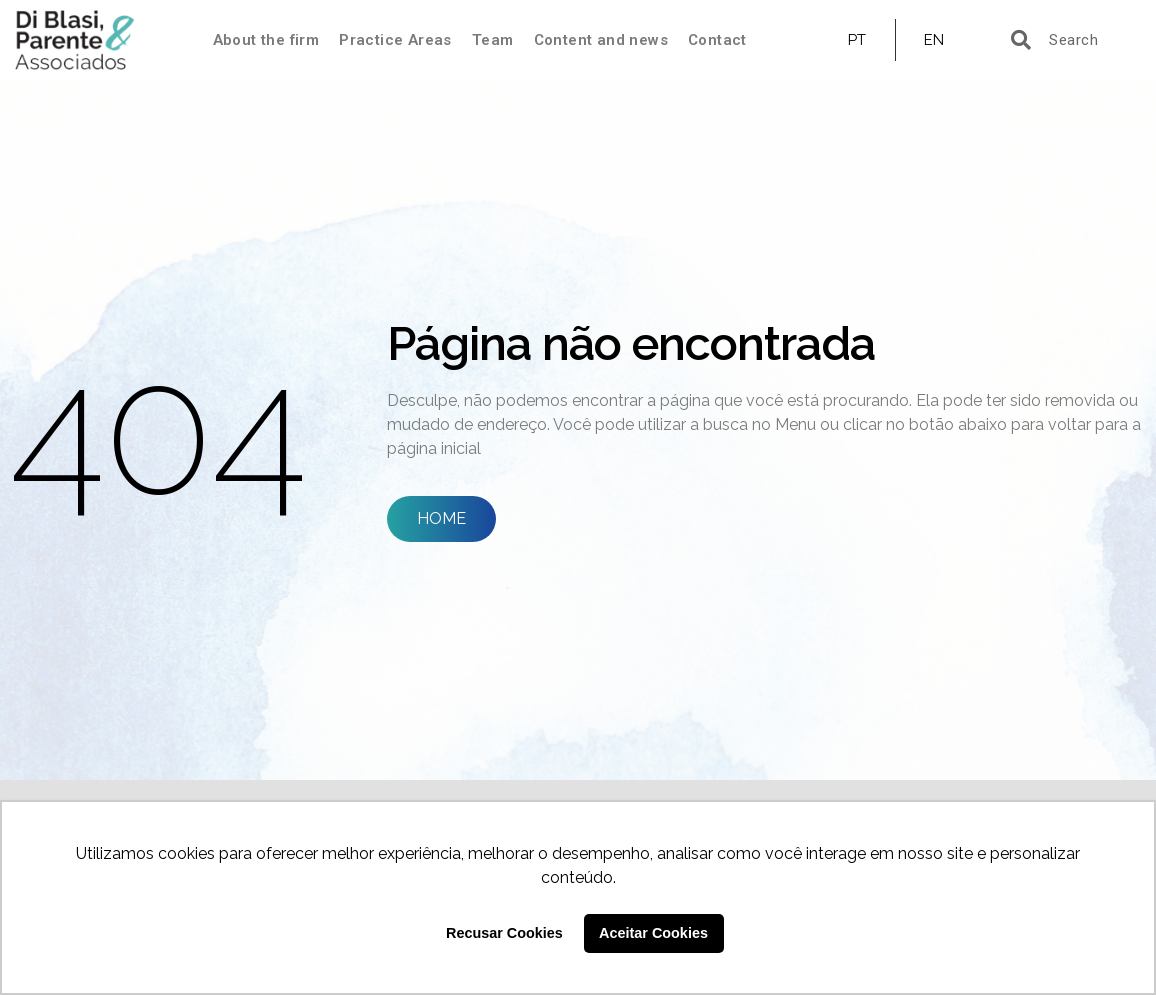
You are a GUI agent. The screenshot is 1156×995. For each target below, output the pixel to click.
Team (493, 40)
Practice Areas (395, 40)
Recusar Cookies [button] (504, 933)
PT (857, 40)
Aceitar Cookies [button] (653, 933)
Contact (717, 40)
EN (934, 40)
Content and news (601, 40)
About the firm (266, 40)
